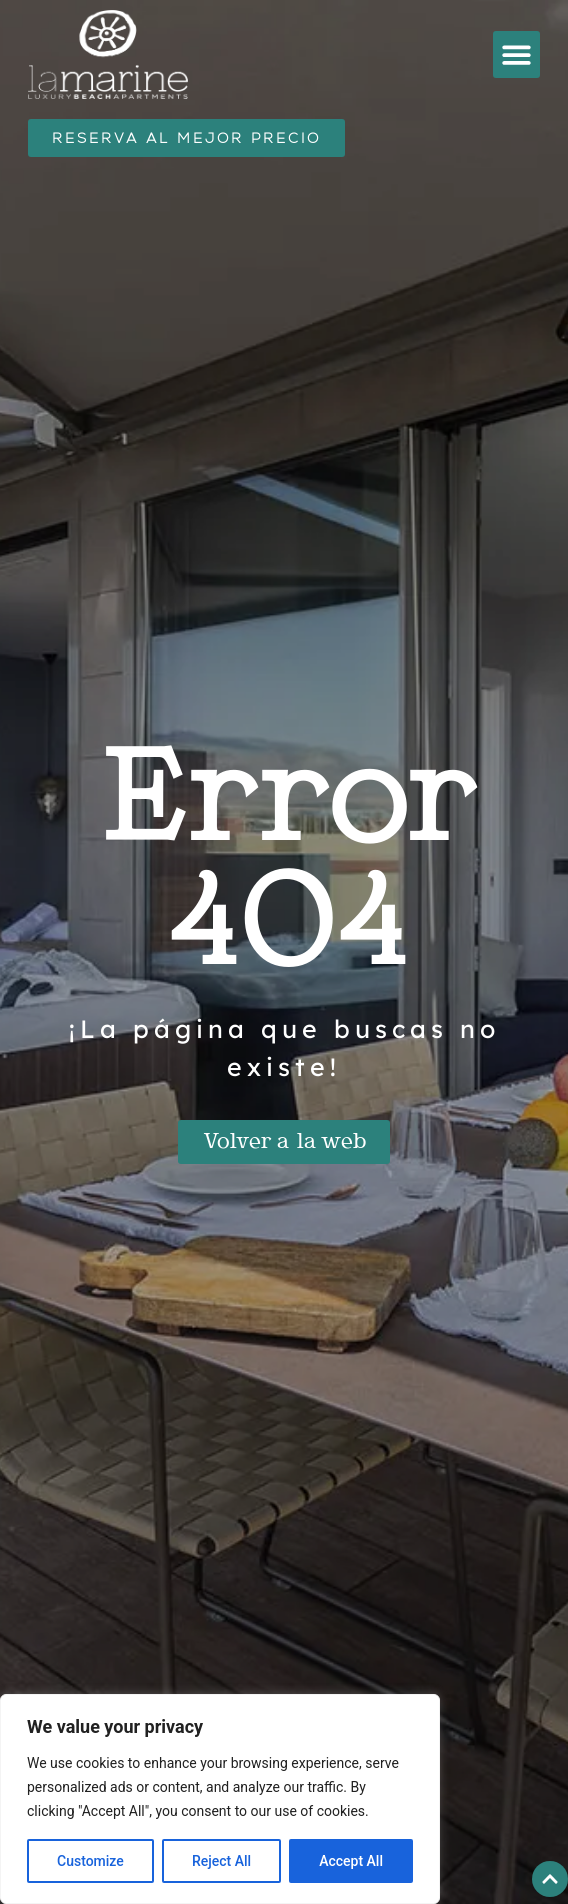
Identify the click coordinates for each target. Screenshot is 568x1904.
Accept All (351, 1861)
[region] (220, 1799)
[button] (516, 54)
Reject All (221, 1861)
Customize (90, 1861)
